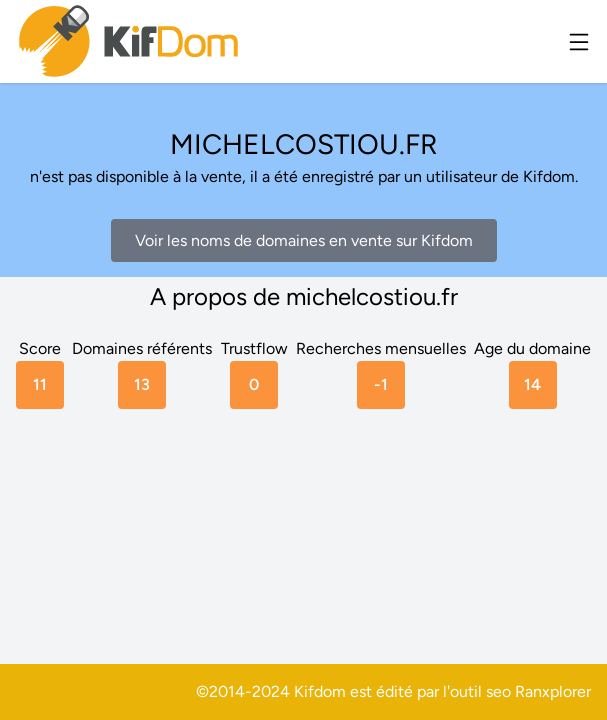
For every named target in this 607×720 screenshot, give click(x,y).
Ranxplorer (553, 691)
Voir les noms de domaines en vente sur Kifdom (304, 240)
